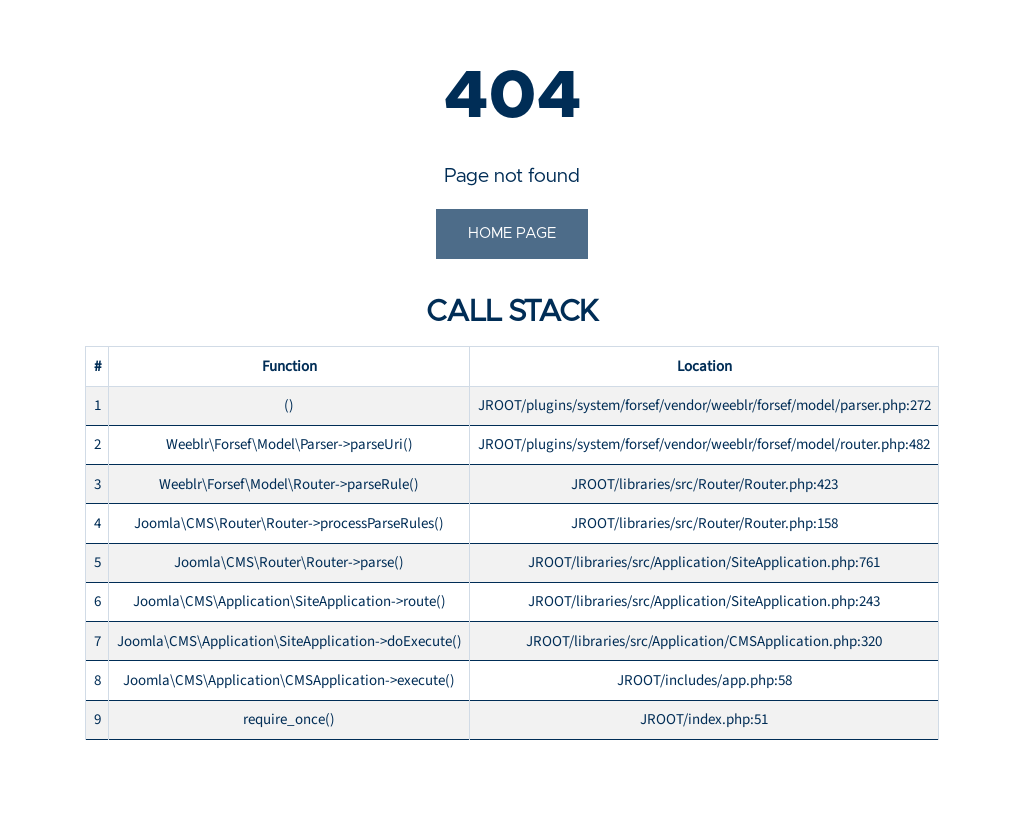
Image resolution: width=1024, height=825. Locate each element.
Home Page (512, 233)
